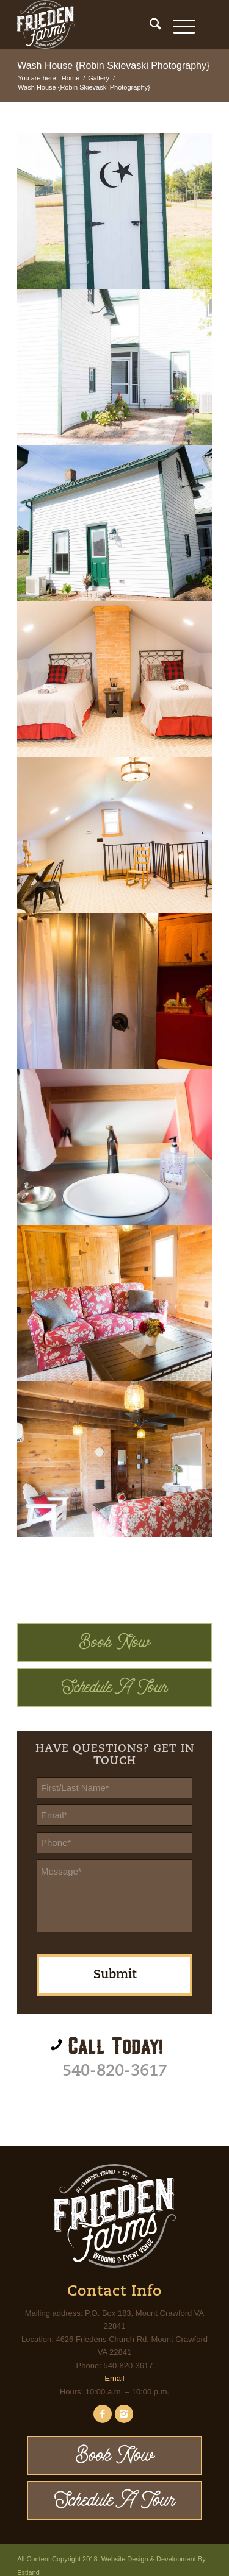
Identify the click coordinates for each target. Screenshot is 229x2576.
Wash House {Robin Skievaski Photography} (113, 65)
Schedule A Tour (114, 1687)
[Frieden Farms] (95, 24)
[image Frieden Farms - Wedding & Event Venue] (115, 367)
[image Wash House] (115, 211)
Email (114, 2378)
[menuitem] (149, 24)
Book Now (114, 1642)
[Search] (149, 24)
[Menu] (178, 24)
